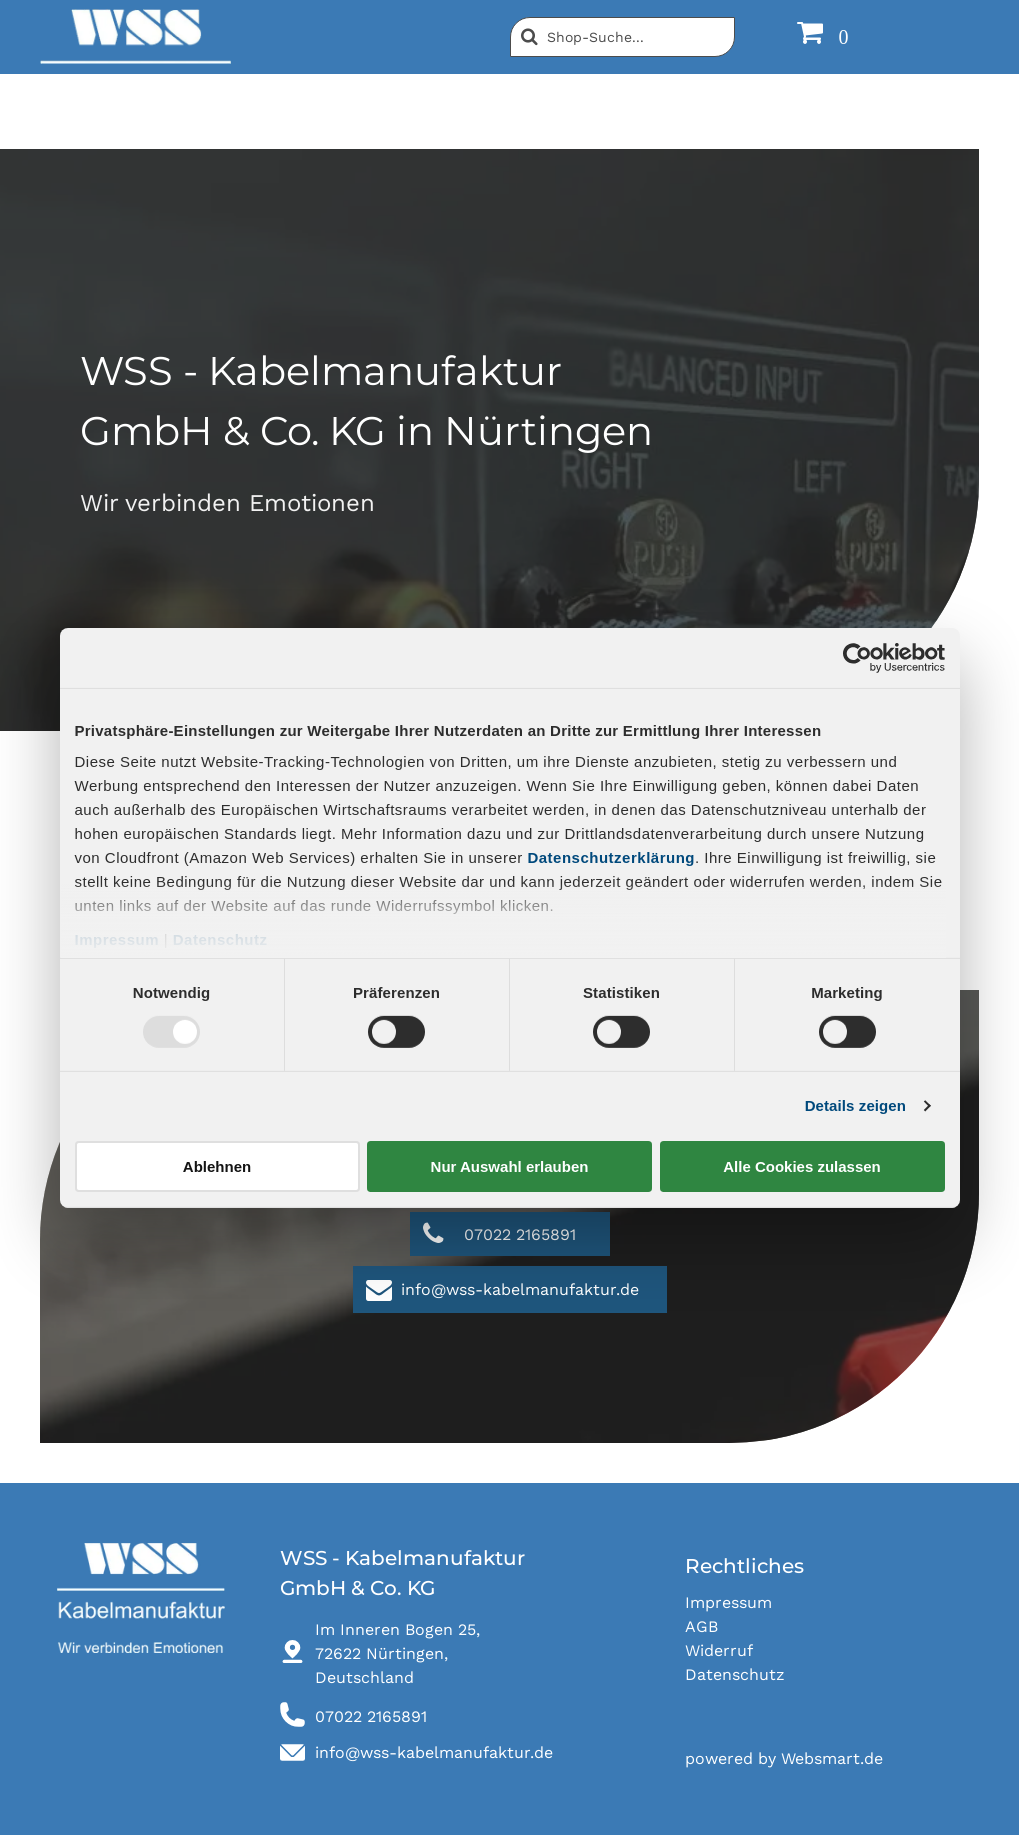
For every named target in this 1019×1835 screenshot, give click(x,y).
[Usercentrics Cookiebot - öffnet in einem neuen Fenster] (857, 657)
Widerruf (719, 1650)
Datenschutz (220, 939)
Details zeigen (855, 1105)
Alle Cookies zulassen (802, 1166)
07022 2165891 (371, 1716)
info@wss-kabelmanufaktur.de (434, 1752)
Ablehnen (217, 1166)
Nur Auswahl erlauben (510, 1166)
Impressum (117, 939)
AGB (701, 1626)
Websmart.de (832, 1758)
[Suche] (622, 37)
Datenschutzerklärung (611, 857)
